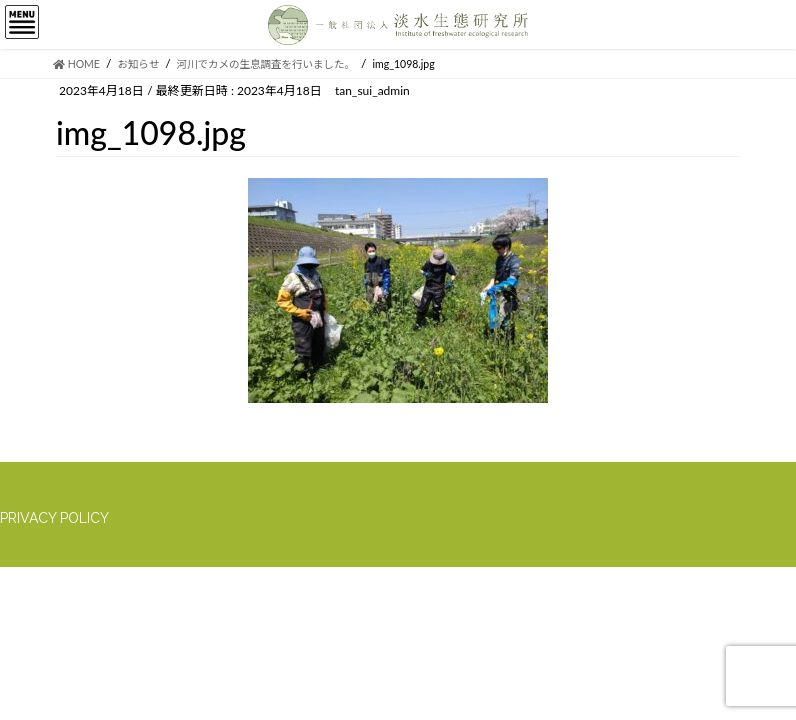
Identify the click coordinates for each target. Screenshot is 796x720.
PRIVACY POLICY (54, 518)
